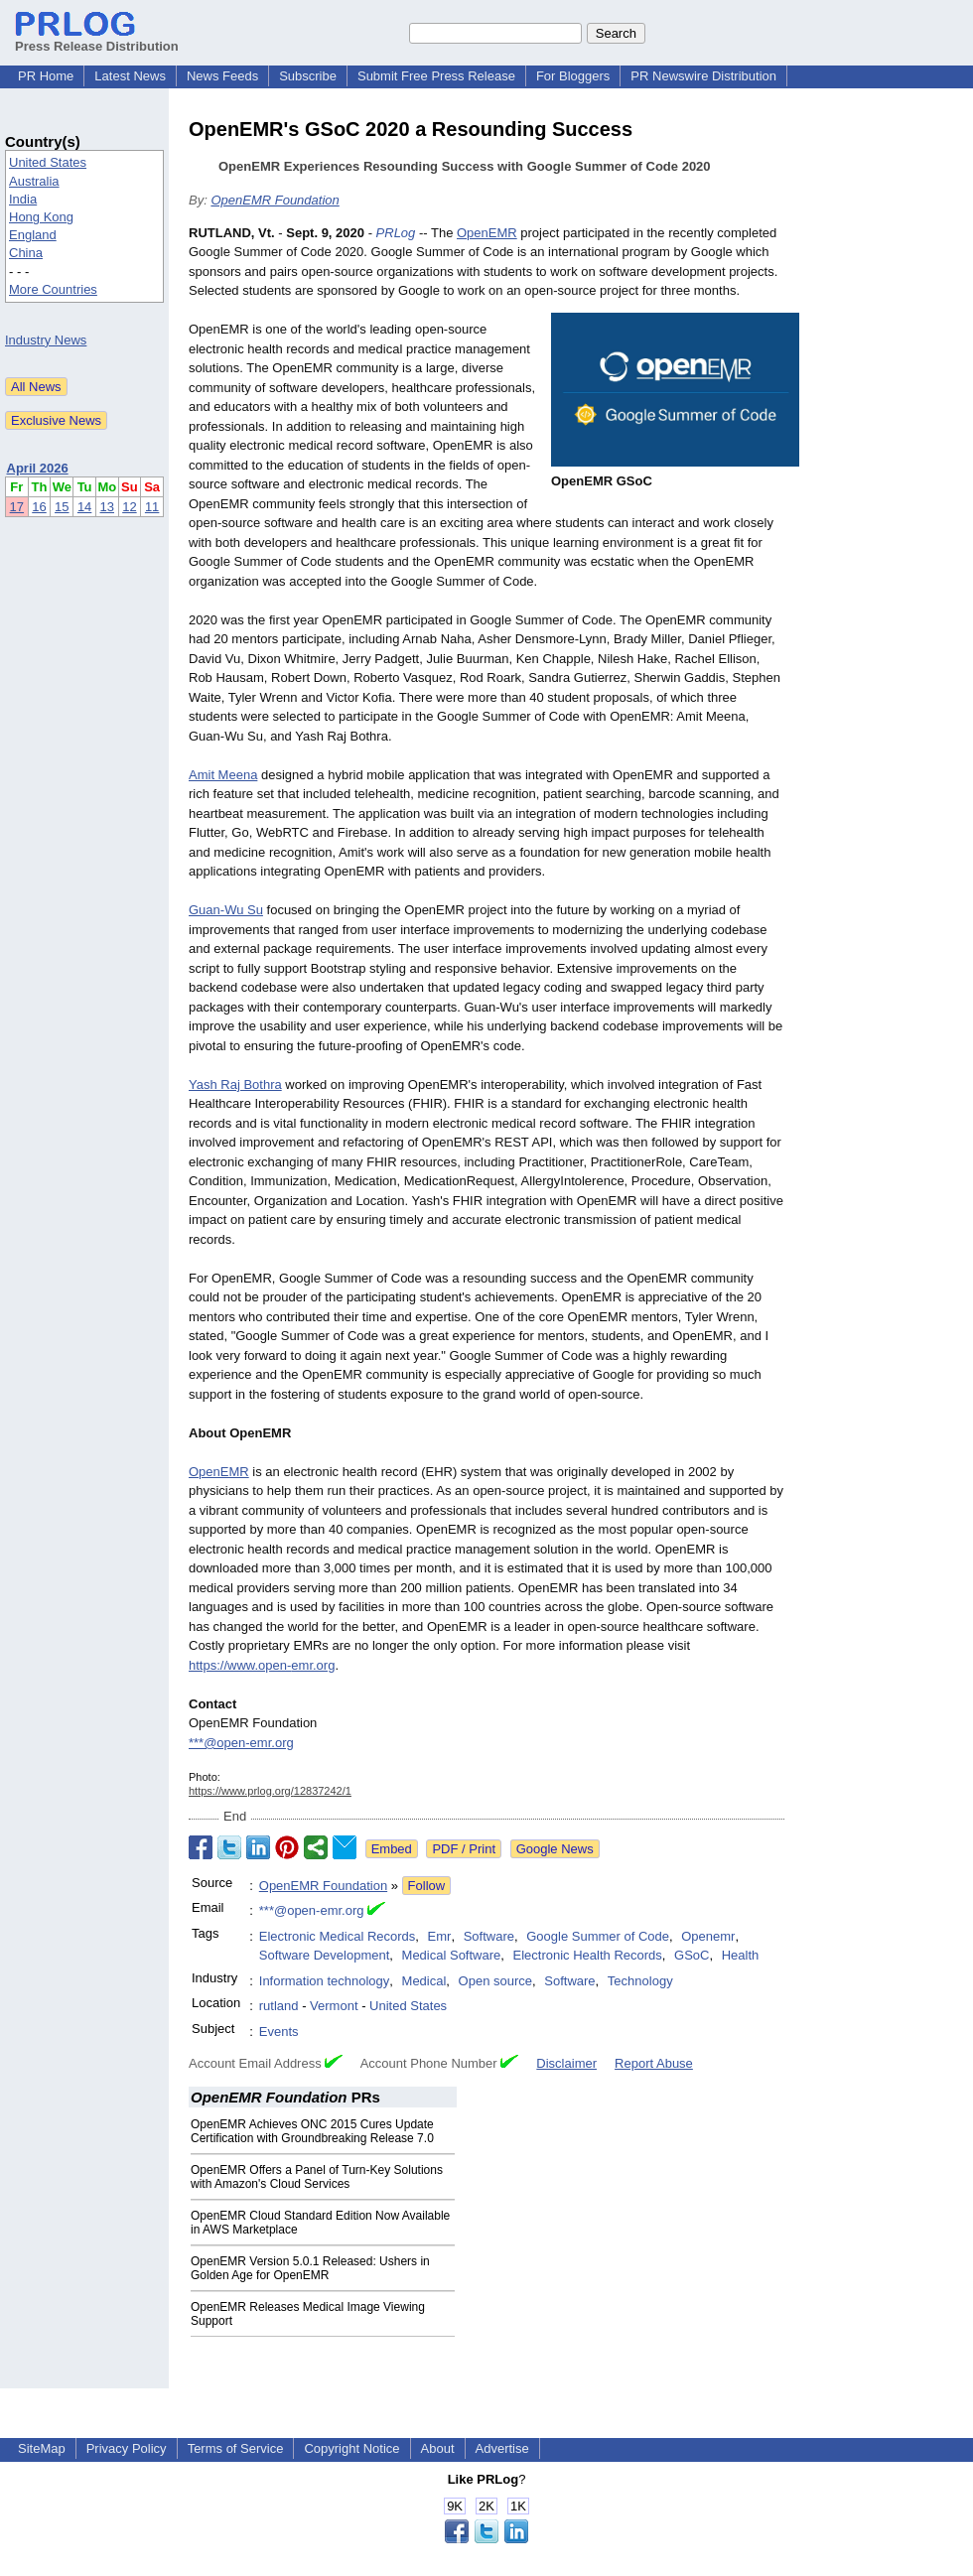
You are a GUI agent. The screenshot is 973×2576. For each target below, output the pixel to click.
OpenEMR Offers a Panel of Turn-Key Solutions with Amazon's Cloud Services (317, 2177)
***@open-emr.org (241, 1742)
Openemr (708, 1936)
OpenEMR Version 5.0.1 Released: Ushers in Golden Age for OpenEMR (310, 2268)
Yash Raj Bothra (235, 1084)
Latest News (130, 75)
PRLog (396, 232)
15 (62, 506)
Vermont (333, 2005)
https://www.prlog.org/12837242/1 (270, 1791)
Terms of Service (236, 2448)
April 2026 (38, 468)
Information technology (324, 1980)
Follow (427, 1885)
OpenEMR (487, 232)
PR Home (45, 75)
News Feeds (222, 75)
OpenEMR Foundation (274, 200)
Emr (440, 1936)
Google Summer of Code (597, 1936)
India (23, 199)
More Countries (53, 289)
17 (17, 506)
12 (129, 506)
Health (741, 1955)
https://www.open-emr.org (262, 1665)
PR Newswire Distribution (703, 75)
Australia (34, 181)
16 (39, 506)
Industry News (45, 340)
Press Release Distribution (97, 39)
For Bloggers (573, 75)
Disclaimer (566, 2063)
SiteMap (42, 2448)
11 (152, 506)
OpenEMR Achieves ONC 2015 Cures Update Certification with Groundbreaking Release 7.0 (312, 2131)
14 (84, 506)
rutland (279, 2005)
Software (489, 1936)
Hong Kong (41, 216)
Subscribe (308, 75)
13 (107, 506)
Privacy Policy (126, 2448)
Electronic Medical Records (337, 1936)
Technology (640, 1980)
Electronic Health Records (587, 1955)
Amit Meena (223, 774)
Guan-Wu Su (226, 909)
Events (279, 2031)
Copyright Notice (351, 2448)
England (33, 234)
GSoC (691, 1955)
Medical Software (451, 1955)
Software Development (324, 1955)
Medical (424, 1980)
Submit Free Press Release (436, 75)
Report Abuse (654, 2063)
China (26, 252)
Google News (555, 1848)
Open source (495, 1980)
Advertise (502, 2448)
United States (47, 162)
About (438, 2448)
